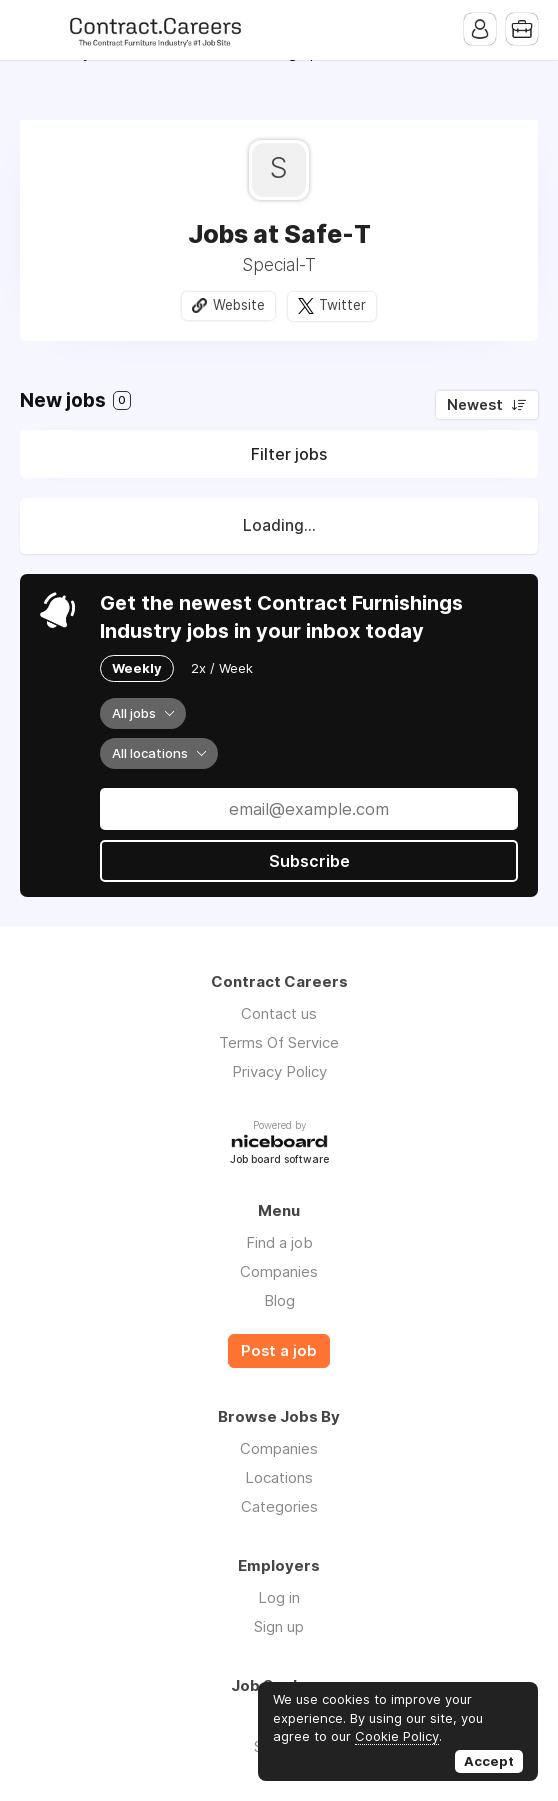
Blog (279, 1300)
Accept (489, 1761)
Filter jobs (289, 454)
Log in (279, 1597)
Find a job (279, 1242)
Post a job (279, 1351)
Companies (279, 1271)
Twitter (342, 305)
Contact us (279, 1013)
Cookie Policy (397, 1736)
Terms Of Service (279, 1042)
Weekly (137, 668)
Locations (279, 1477)
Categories (279, 1506)
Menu (35, 30)
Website (239, 305)
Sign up (279, 1626)
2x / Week (222, 668)
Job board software (279, 1160)
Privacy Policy (279, 1071)
